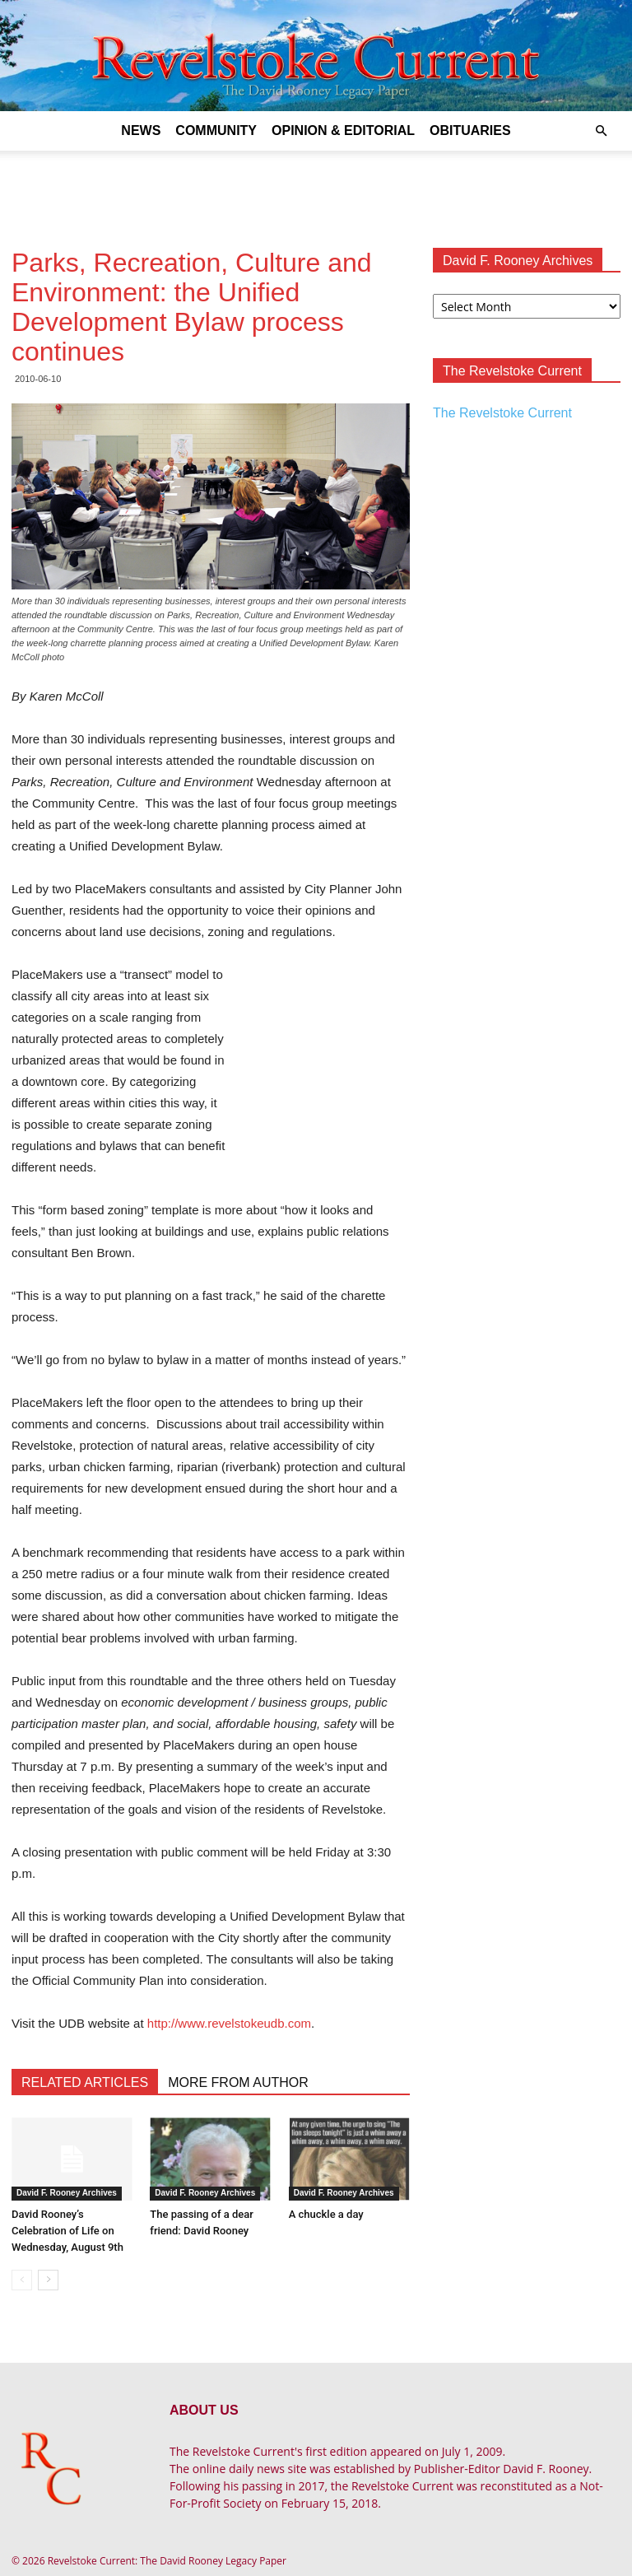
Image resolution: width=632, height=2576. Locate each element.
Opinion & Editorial (343, 130)
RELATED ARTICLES (84, 2082)
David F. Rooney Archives (66, 2192)
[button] (600, 131)
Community (216, 130)
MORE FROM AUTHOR (238, 2082)
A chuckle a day (326, 2214)
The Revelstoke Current (502, 413)
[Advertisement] (316, 187)
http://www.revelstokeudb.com (229, 2023)
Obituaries (470, 130)
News (140, 130)
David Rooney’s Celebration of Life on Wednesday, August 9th (67, 2230)
